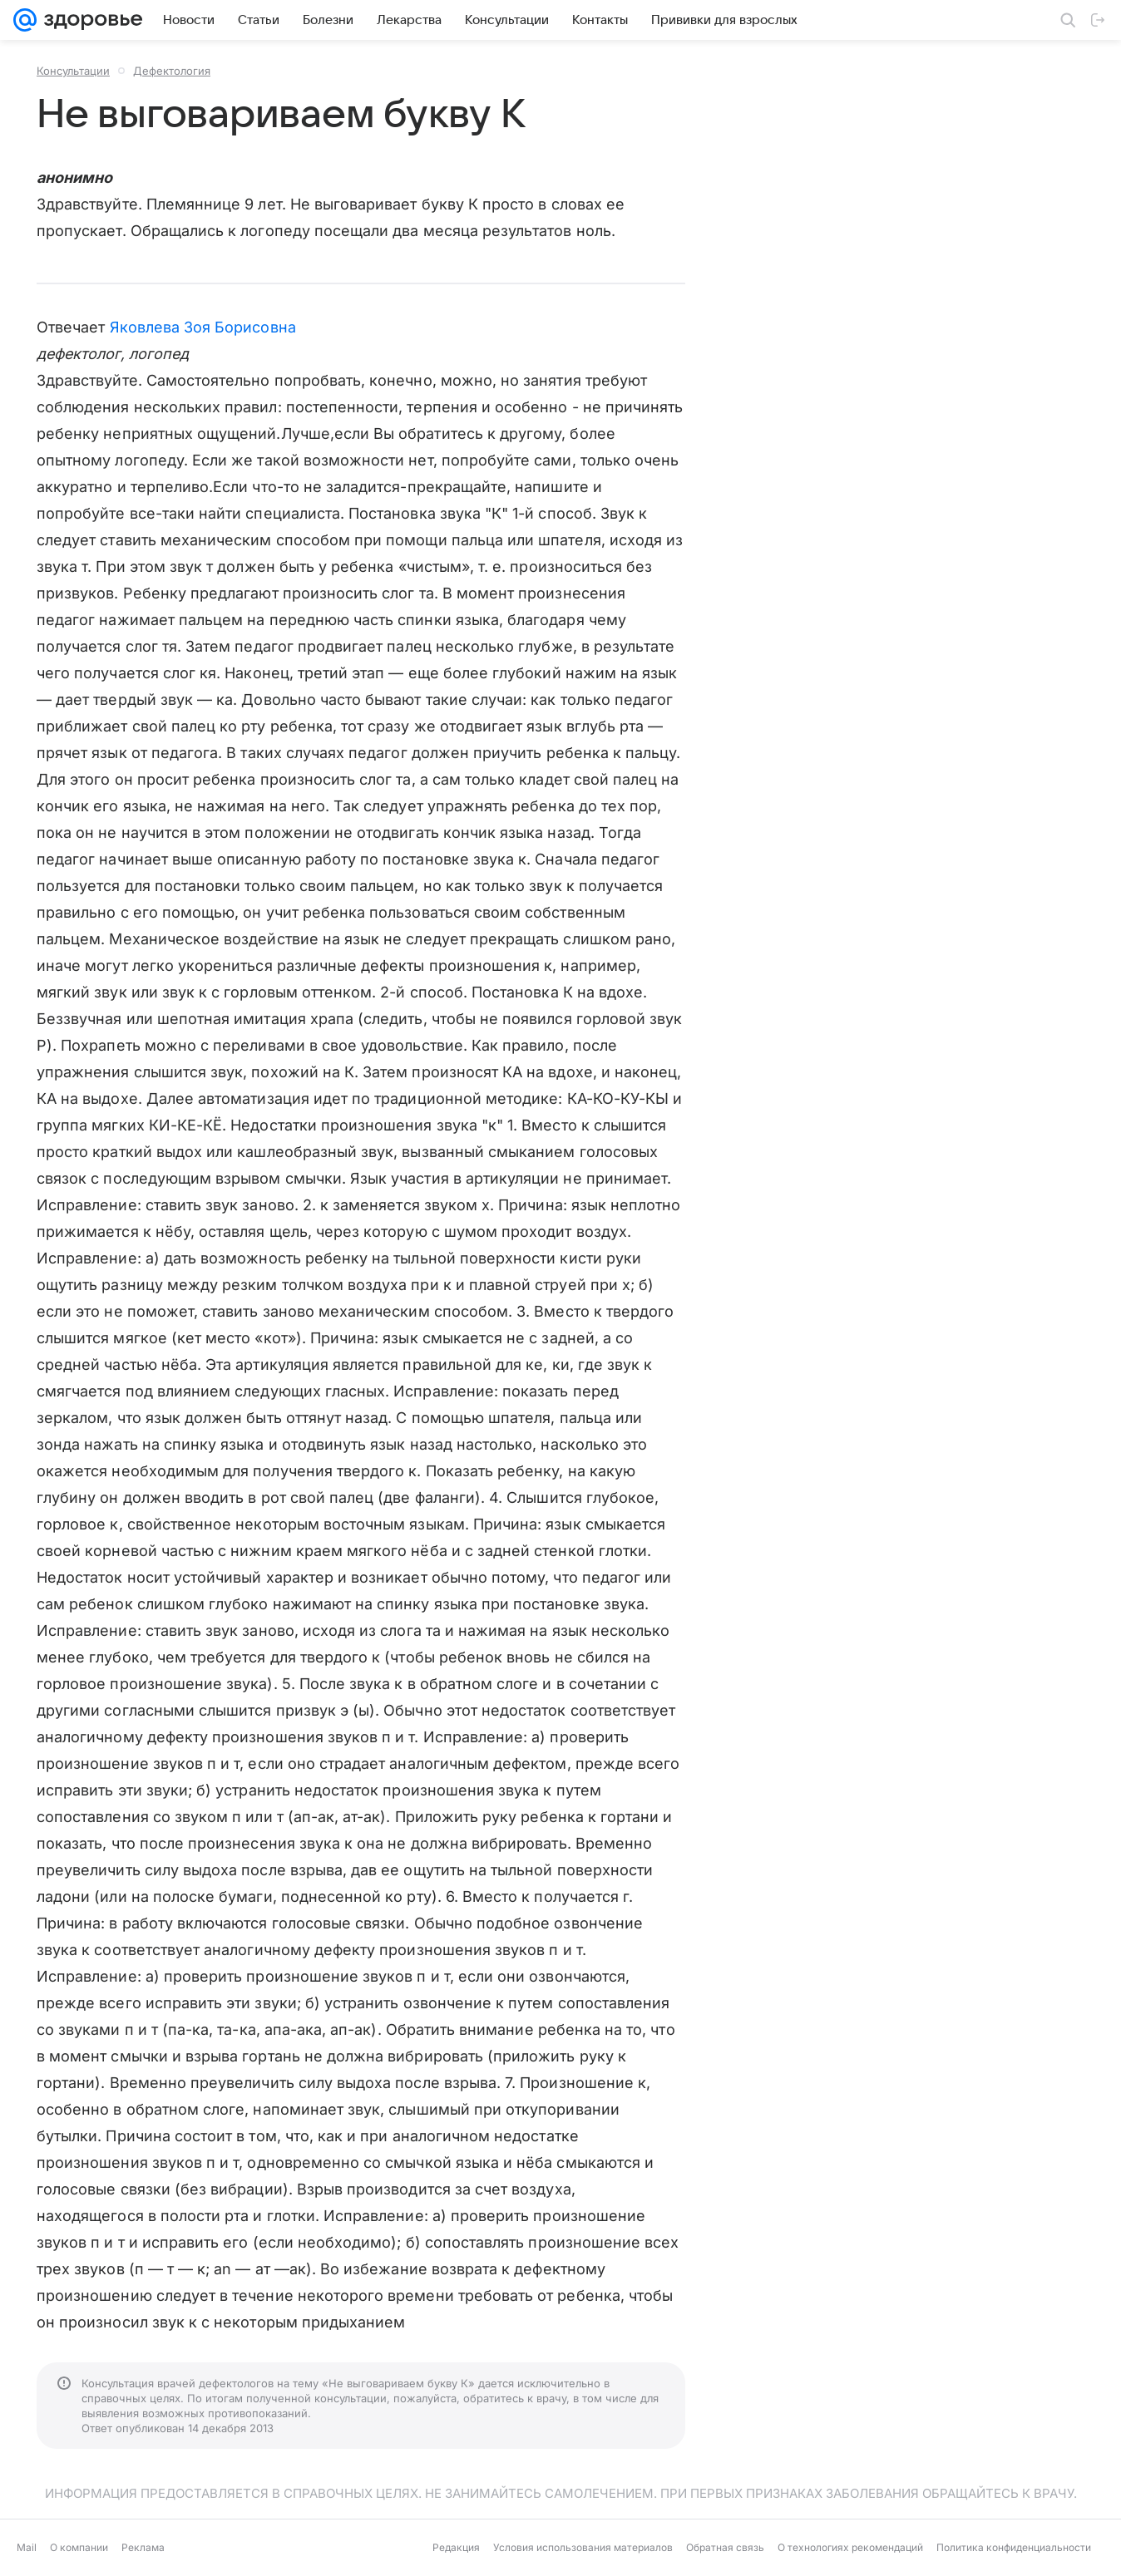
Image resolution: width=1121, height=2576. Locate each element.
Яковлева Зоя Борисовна (203, 327)
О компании (79, 2547)
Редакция (456, 2547)
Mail (27, 2547)
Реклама (143, 2547)
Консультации (73, 70)
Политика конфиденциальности (1013, 2547)
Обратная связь (725, 2547)
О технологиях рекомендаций (850, 2547)
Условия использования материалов (583, 2547)
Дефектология (171, 70)
